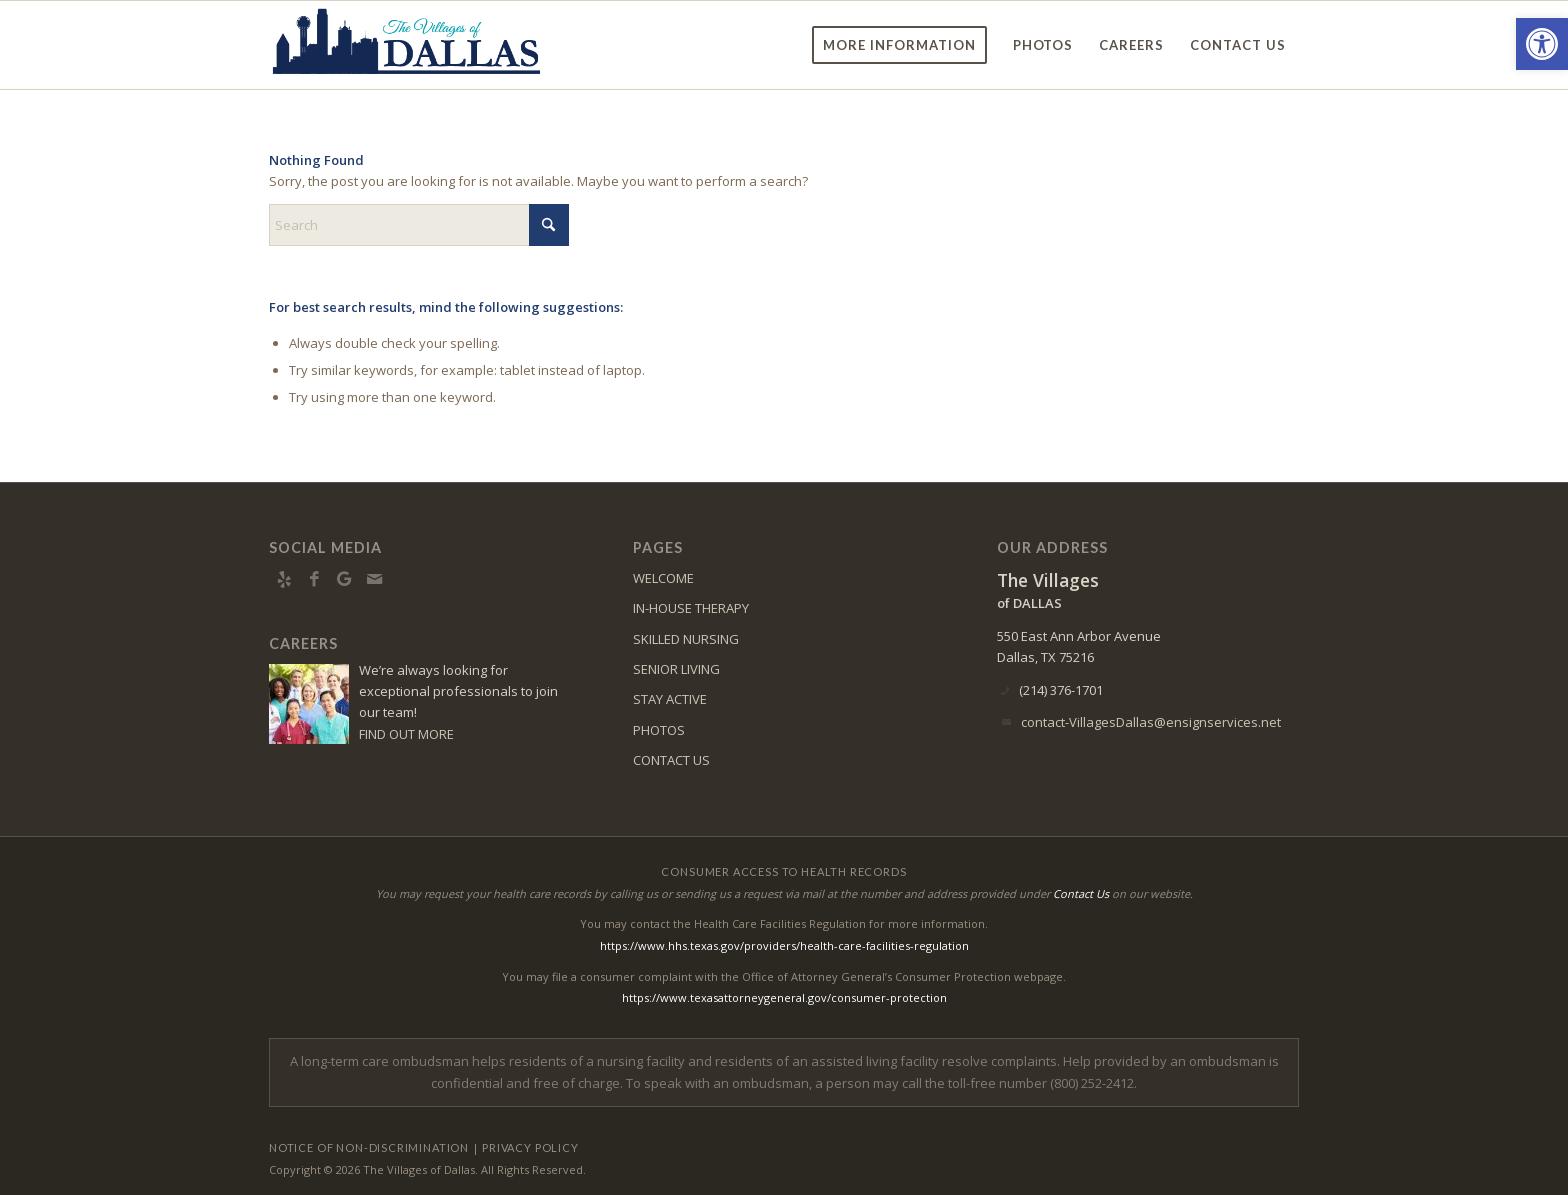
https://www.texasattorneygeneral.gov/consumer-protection (784, 997)
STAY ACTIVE (670, 699)
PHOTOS (659, 730)
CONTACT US (671, 760)
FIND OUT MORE (406, 734)
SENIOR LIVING (676, 669)
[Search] (419, 225)
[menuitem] (899, 45)
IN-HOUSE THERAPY (691, 608)
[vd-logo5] (407, 45)
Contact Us (1081, 893)
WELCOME (663, 578)
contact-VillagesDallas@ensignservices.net (1151, 722)
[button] (1542, 44)
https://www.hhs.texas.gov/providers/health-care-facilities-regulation (784, 945)
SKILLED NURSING (686, 639)
